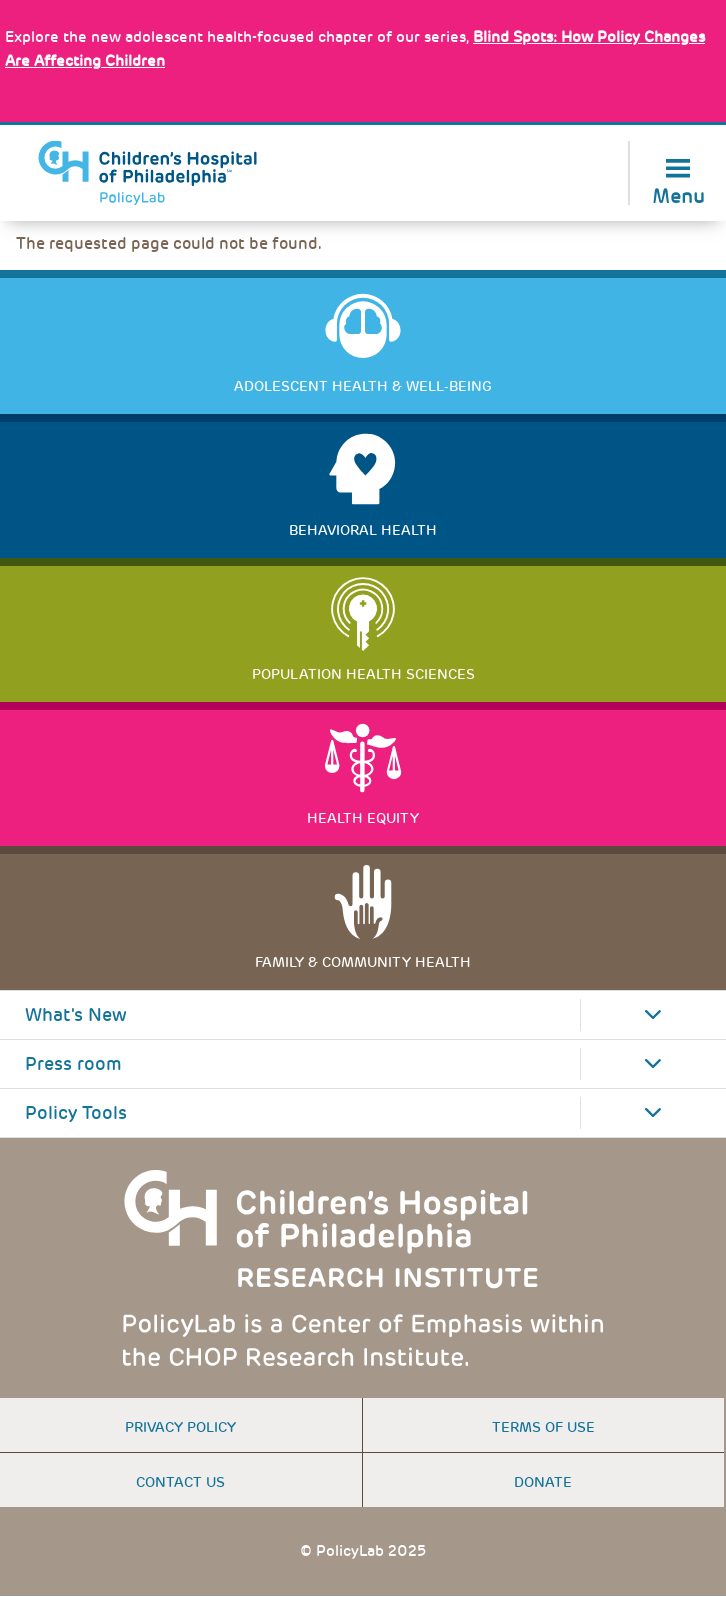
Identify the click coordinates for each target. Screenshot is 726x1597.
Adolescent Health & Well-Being (363, 386)
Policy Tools (76, 1113)
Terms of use (543, 1427)
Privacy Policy (180, 1427)
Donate (543, 1482)
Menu (678, 194)
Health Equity (363, 818)
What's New (76, 1015)
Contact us (180, 1482)
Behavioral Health (363, 530)
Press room (73, 1064)
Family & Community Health (363, 962)
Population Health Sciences (363, 674)
